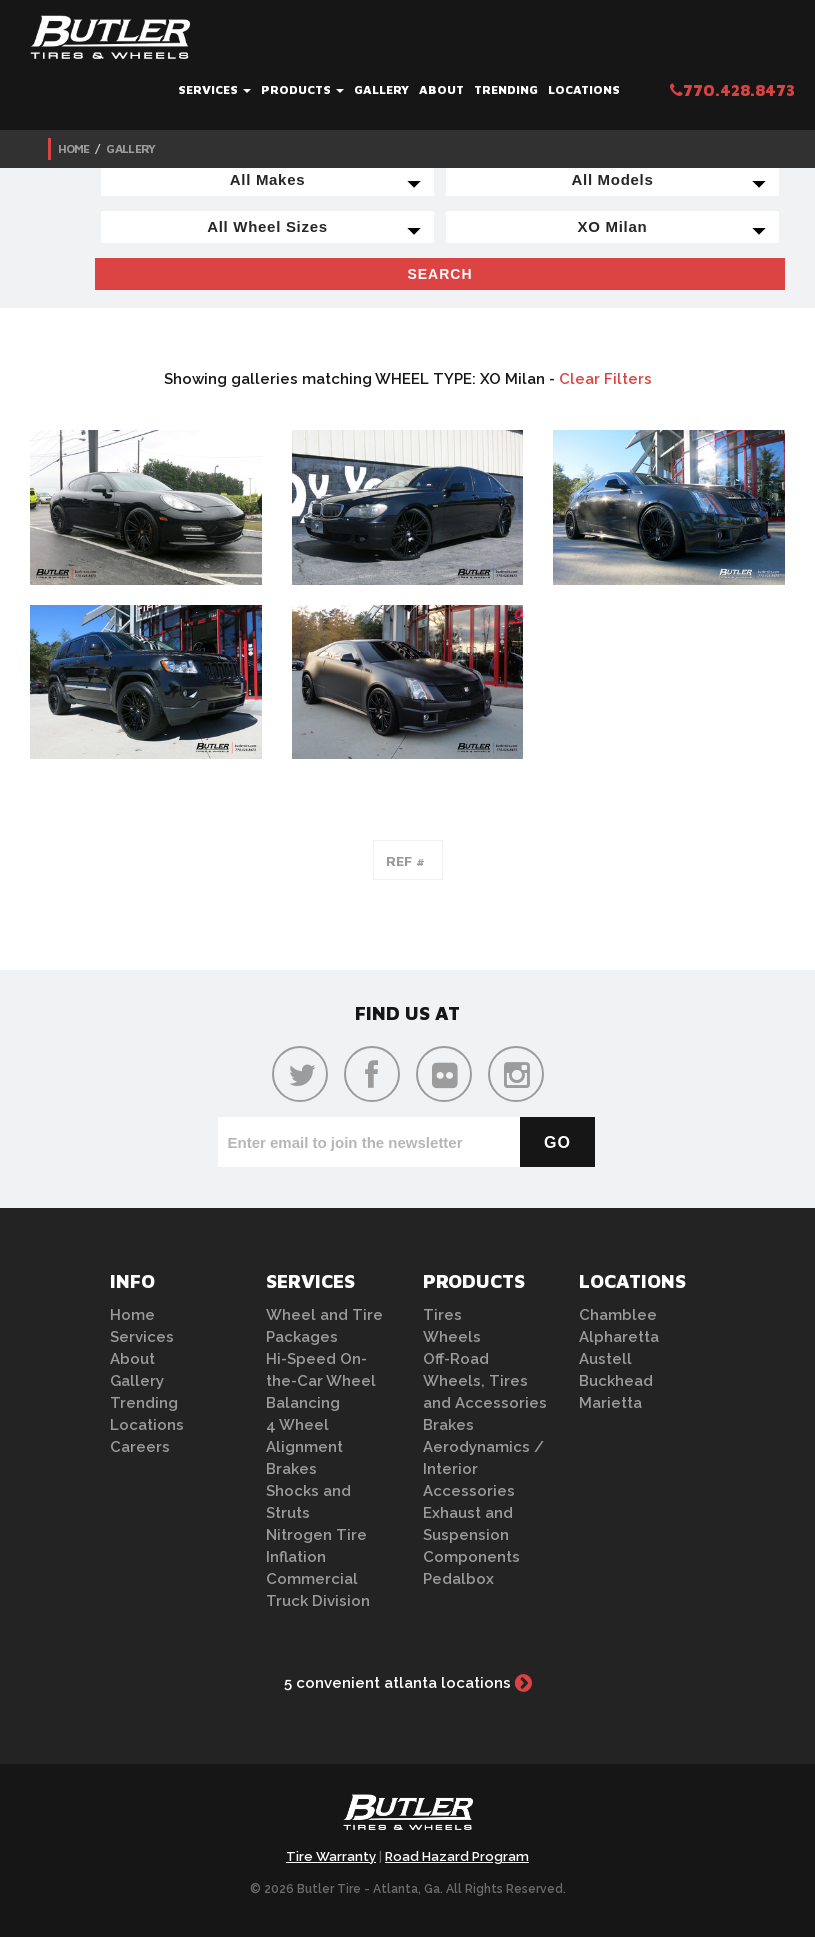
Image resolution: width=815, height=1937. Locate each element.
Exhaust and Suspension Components (471, 1535)
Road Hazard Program (457, 1856)
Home (74, 148)
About (441, 89)
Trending (506, 89)
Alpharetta (619, 1337)
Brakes (291, 1469)
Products (302, 89)
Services (214, 89)
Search (439, 274)
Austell (605, 1359)
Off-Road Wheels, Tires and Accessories (485, 1381)
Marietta (610, 1403)
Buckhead (616, 1381)
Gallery (381, 89)
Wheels (452, 1337)
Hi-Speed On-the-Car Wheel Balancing (321, 1381)
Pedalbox (458, 1579)
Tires (442, 1315)
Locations (584, 89)
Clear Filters (605, 379)
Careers (140, 1447)
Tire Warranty (331, 1856)
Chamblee (618, 1315)
